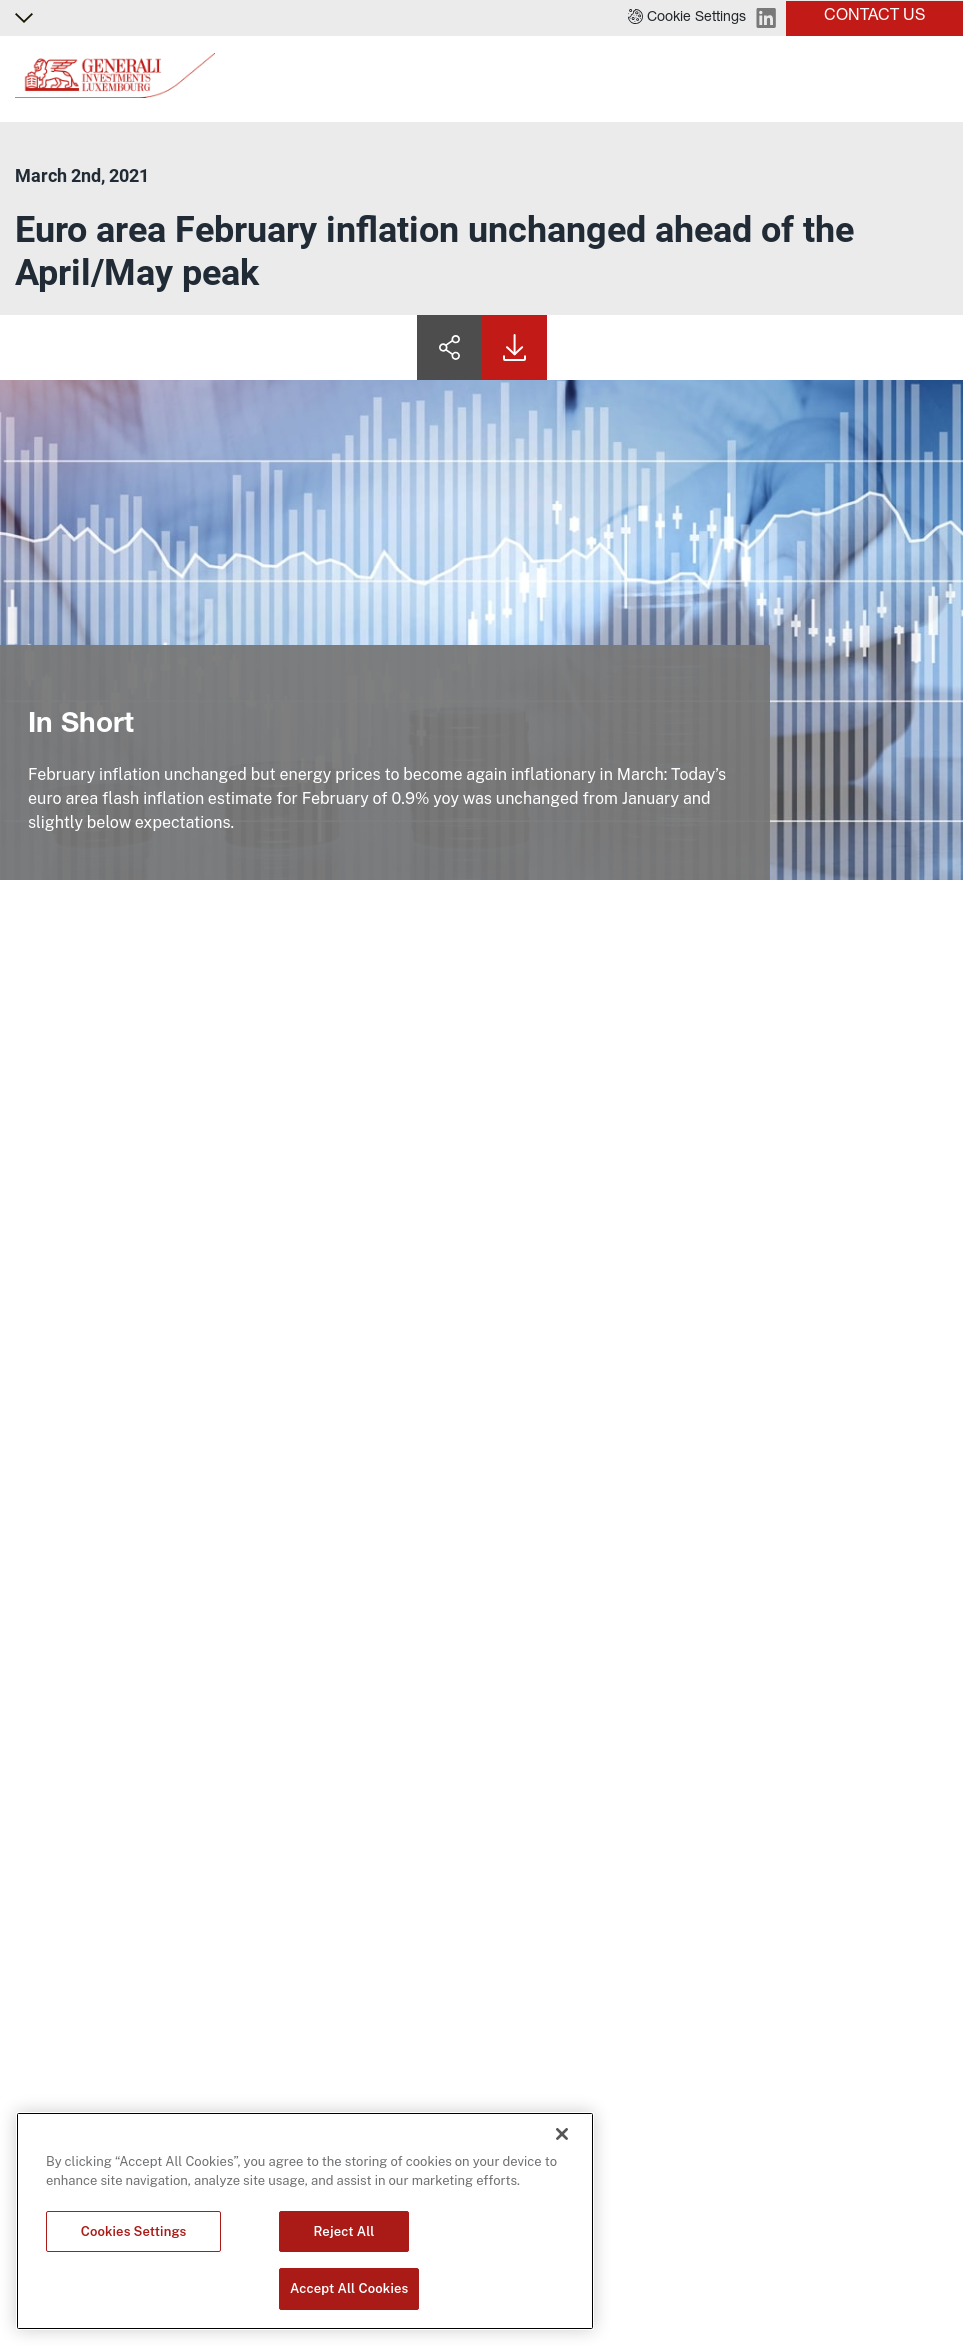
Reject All (344, 2231)
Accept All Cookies (349, 2288)
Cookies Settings (134, 2231)
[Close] (562, 2134)
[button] (687, 18)
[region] (305, 2221)
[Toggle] (936, 79)
